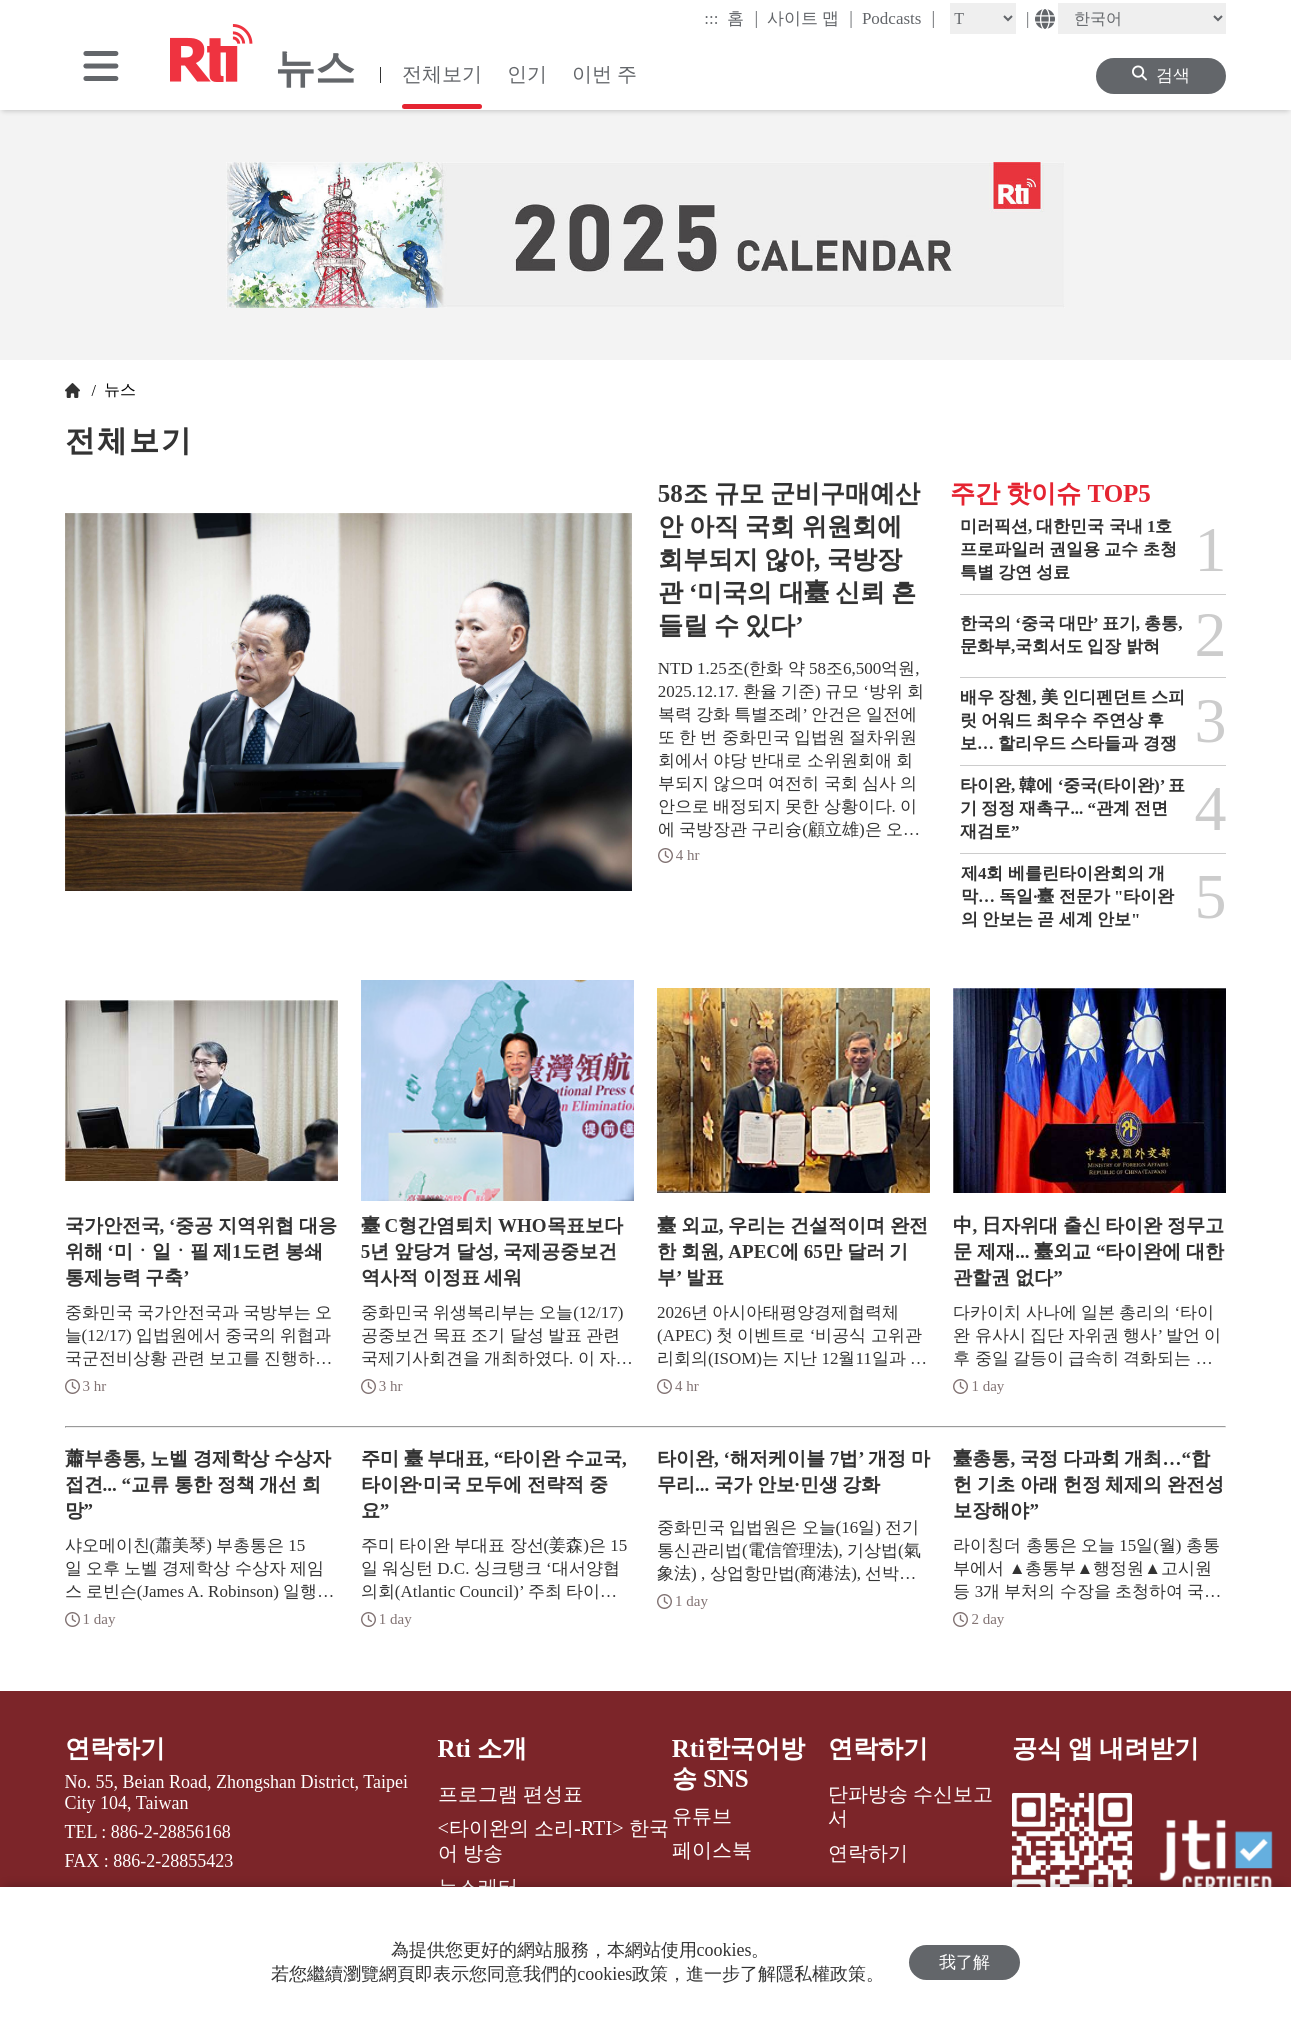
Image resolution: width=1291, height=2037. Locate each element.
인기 (527, 74)
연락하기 (115, 1748)
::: (711, 18)
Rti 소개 (483, 1748)
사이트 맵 (810, 18)
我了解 (964, 1962)
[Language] (1142, 18)
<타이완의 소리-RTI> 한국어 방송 (553, 1840)
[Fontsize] (983, 18)
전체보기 (442, 74)
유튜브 (702, 1816)
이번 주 (604, 74)
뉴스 (118, 389)
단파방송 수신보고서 (910, 1806)
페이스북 (712, 1850)
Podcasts (898, 18)
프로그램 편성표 (510, 1794)
